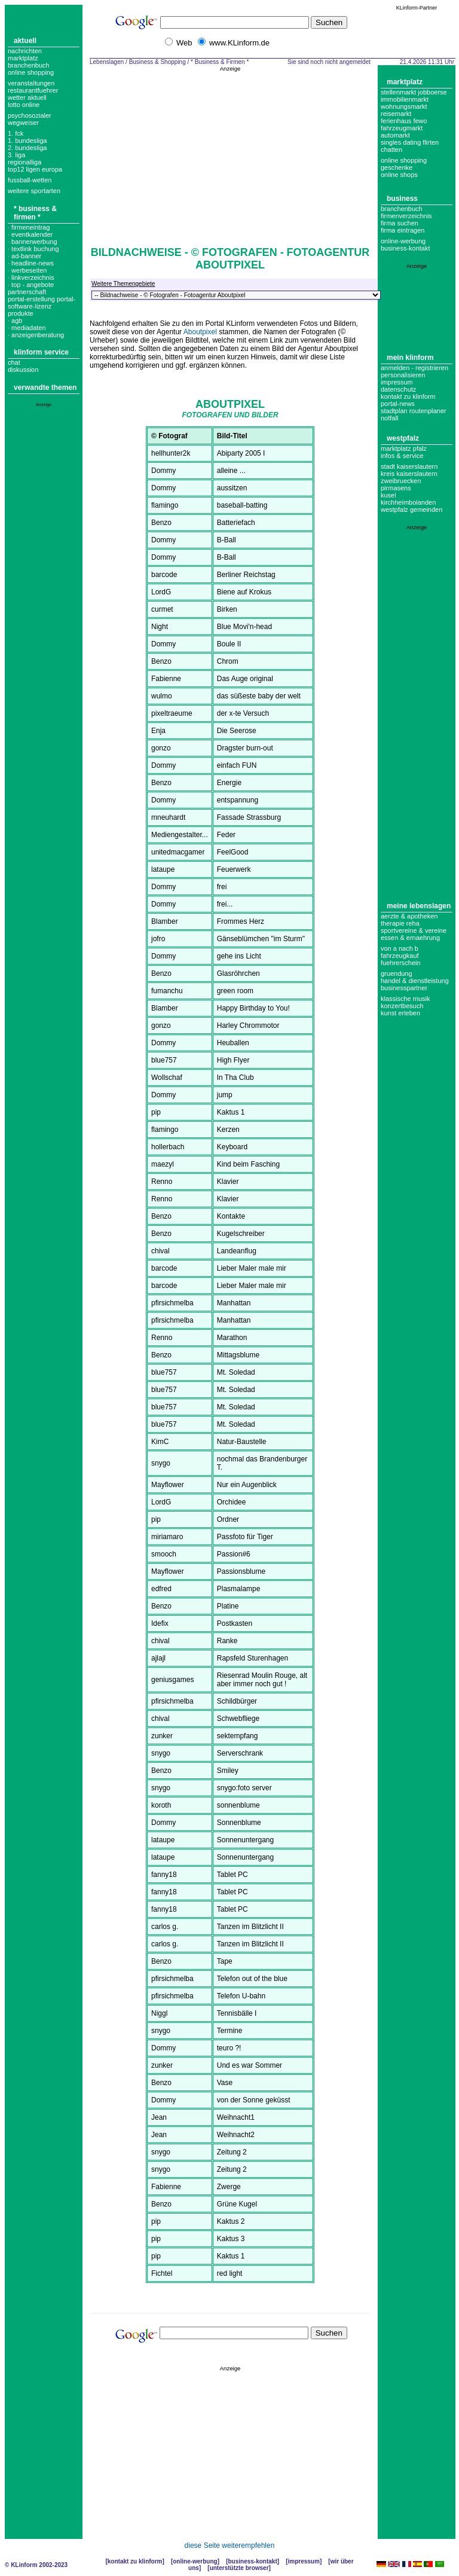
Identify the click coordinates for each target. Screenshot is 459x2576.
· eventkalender (30, 234)
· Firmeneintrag (29, 227)
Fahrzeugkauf (400, 955)
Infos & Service (402, 455)
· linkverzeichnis (31, 277)
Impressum (397, 382)
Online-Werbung (403, 241)
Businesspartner (404, 987)
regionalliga (24, 162)
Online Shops (399, 174)
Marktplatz (23, 58)
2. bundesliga (27, 147)
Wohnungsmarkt (404, 106)
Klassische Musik (405, 998)
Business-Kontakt (252, 2561)
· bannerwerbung (32, 241)
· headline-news (31, 263)
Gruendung (396, 973)
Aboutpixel (200, 332)
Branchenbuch (29, 65)
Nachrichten (25, 50)
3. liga (16, 154)
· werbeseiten (27, 270)
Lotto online (23, 104)
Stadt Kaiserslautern (409, 466)
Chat (14, 362)
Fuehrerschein (401, 962)
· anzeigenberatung (36, 334)
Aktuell (25, 40)
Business (402, 198)
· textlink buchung (33, 248)
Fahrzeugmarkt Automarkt (402, 131)
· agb (15, 320)
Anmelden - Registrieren (414, 367)
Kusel (388, 495)
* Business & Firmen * (35, 213)
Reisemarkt (396, 113)
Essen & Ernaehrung (410, 937)
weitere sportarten (34, 190)
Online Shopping (31, 72)
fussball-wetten (29, 180)
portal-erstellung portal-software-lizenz (41, 302)
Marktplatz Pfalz (404, 448)
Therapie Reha (400, 923)
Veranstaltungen (31, 83)
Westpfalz (403, 438)
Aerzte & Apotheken (409, 916)
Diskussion (23, 369)
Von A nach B (399, 948)
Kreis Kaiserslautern (409, 473)
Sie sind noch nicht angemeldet (329, 62)
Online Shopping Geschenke (404, 164)
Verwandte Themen (45, 387)
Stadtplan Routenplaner (413, 410)
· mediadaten (27, 327)
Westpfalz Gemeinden (411, 509)
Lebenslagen (107, 62)
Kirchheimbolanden (408, 502)
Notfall (389, 418)
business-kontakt (405, 248)
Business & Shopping (157, 62)
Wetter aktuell (27, 97)
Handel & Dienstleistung (415, 980)
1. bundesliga (27, 140)
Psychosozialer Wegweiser (29, 119)
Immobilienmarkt (405, 99)
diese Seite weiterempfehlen (230, 2545)
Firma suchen (399, 223)
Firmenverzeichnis (406, 215)
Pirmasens (396, 488)
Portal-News (398, 403)
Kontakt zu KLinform (408, 396)
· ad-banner (24, 256)
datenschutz (398, 389)
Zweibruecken (401, 480)
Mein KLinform (410, 357)
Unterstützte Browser (239, 2568)
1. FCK (15, 133)
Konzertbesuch (402, 1005)
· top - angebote (31, 284)
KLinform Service (41, 352)
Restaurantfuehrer (33, 90)
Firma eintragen (402, 230)
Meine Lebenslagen (419, 906)
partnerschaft (27, 291)
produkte (20, 313)
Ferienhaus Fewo (404, 120)
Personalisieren (403, 375)
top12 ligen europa (35, 169)
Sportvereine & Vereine (413, 930)
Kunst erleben (400, 1013)
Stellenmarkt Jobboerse (414, 92)
